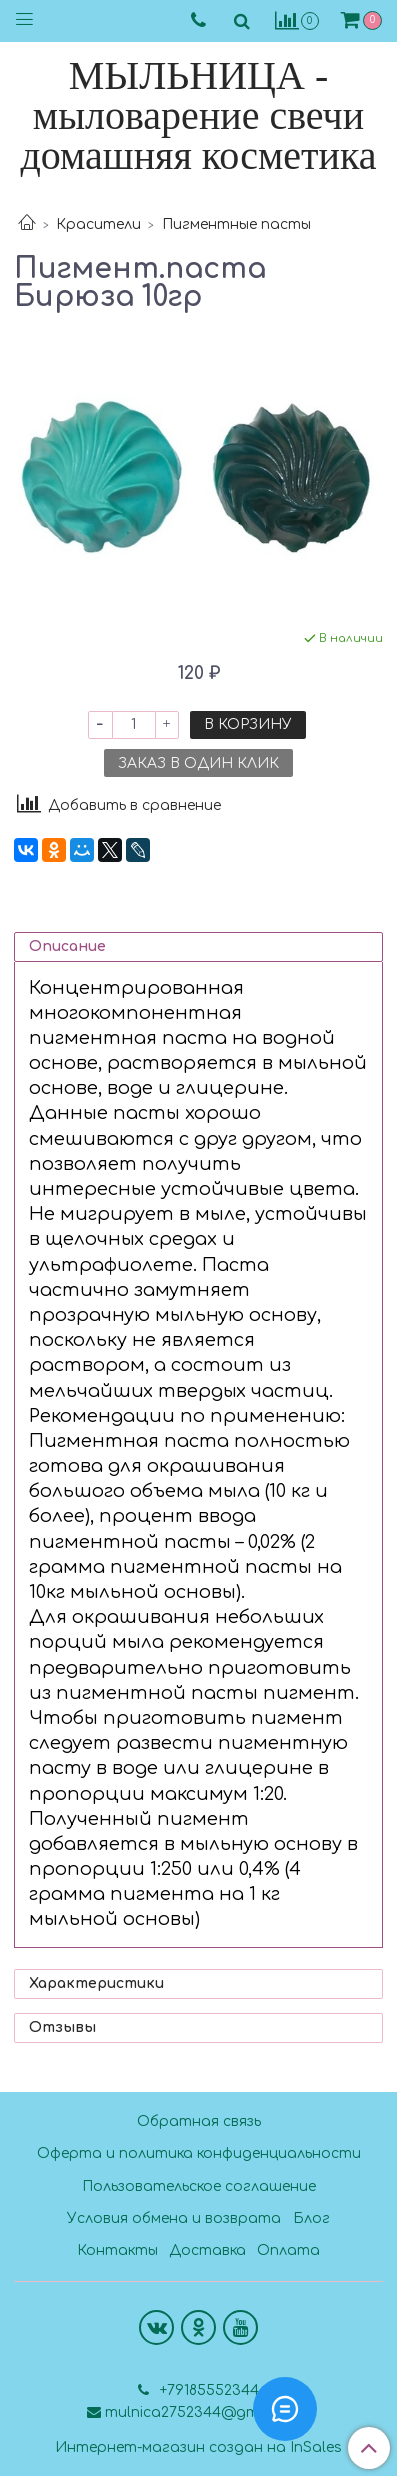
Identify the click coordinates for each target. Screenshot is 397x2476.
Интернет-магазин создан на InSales (198, 2448)
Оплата (288, 2250)
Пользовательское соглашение (199, 2186)
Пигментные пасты (236, 224)
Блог (311, 2218)
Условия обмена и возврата (174, 2218)
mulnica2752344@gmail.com (207, 2412)
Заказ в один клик (198, 763)
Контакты (117, 2250)
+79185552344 (207, 2390)
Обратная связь (199, 2121)
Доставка (207, 2250)
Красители (98, 224)
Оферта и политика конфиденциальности (199, 2153)
